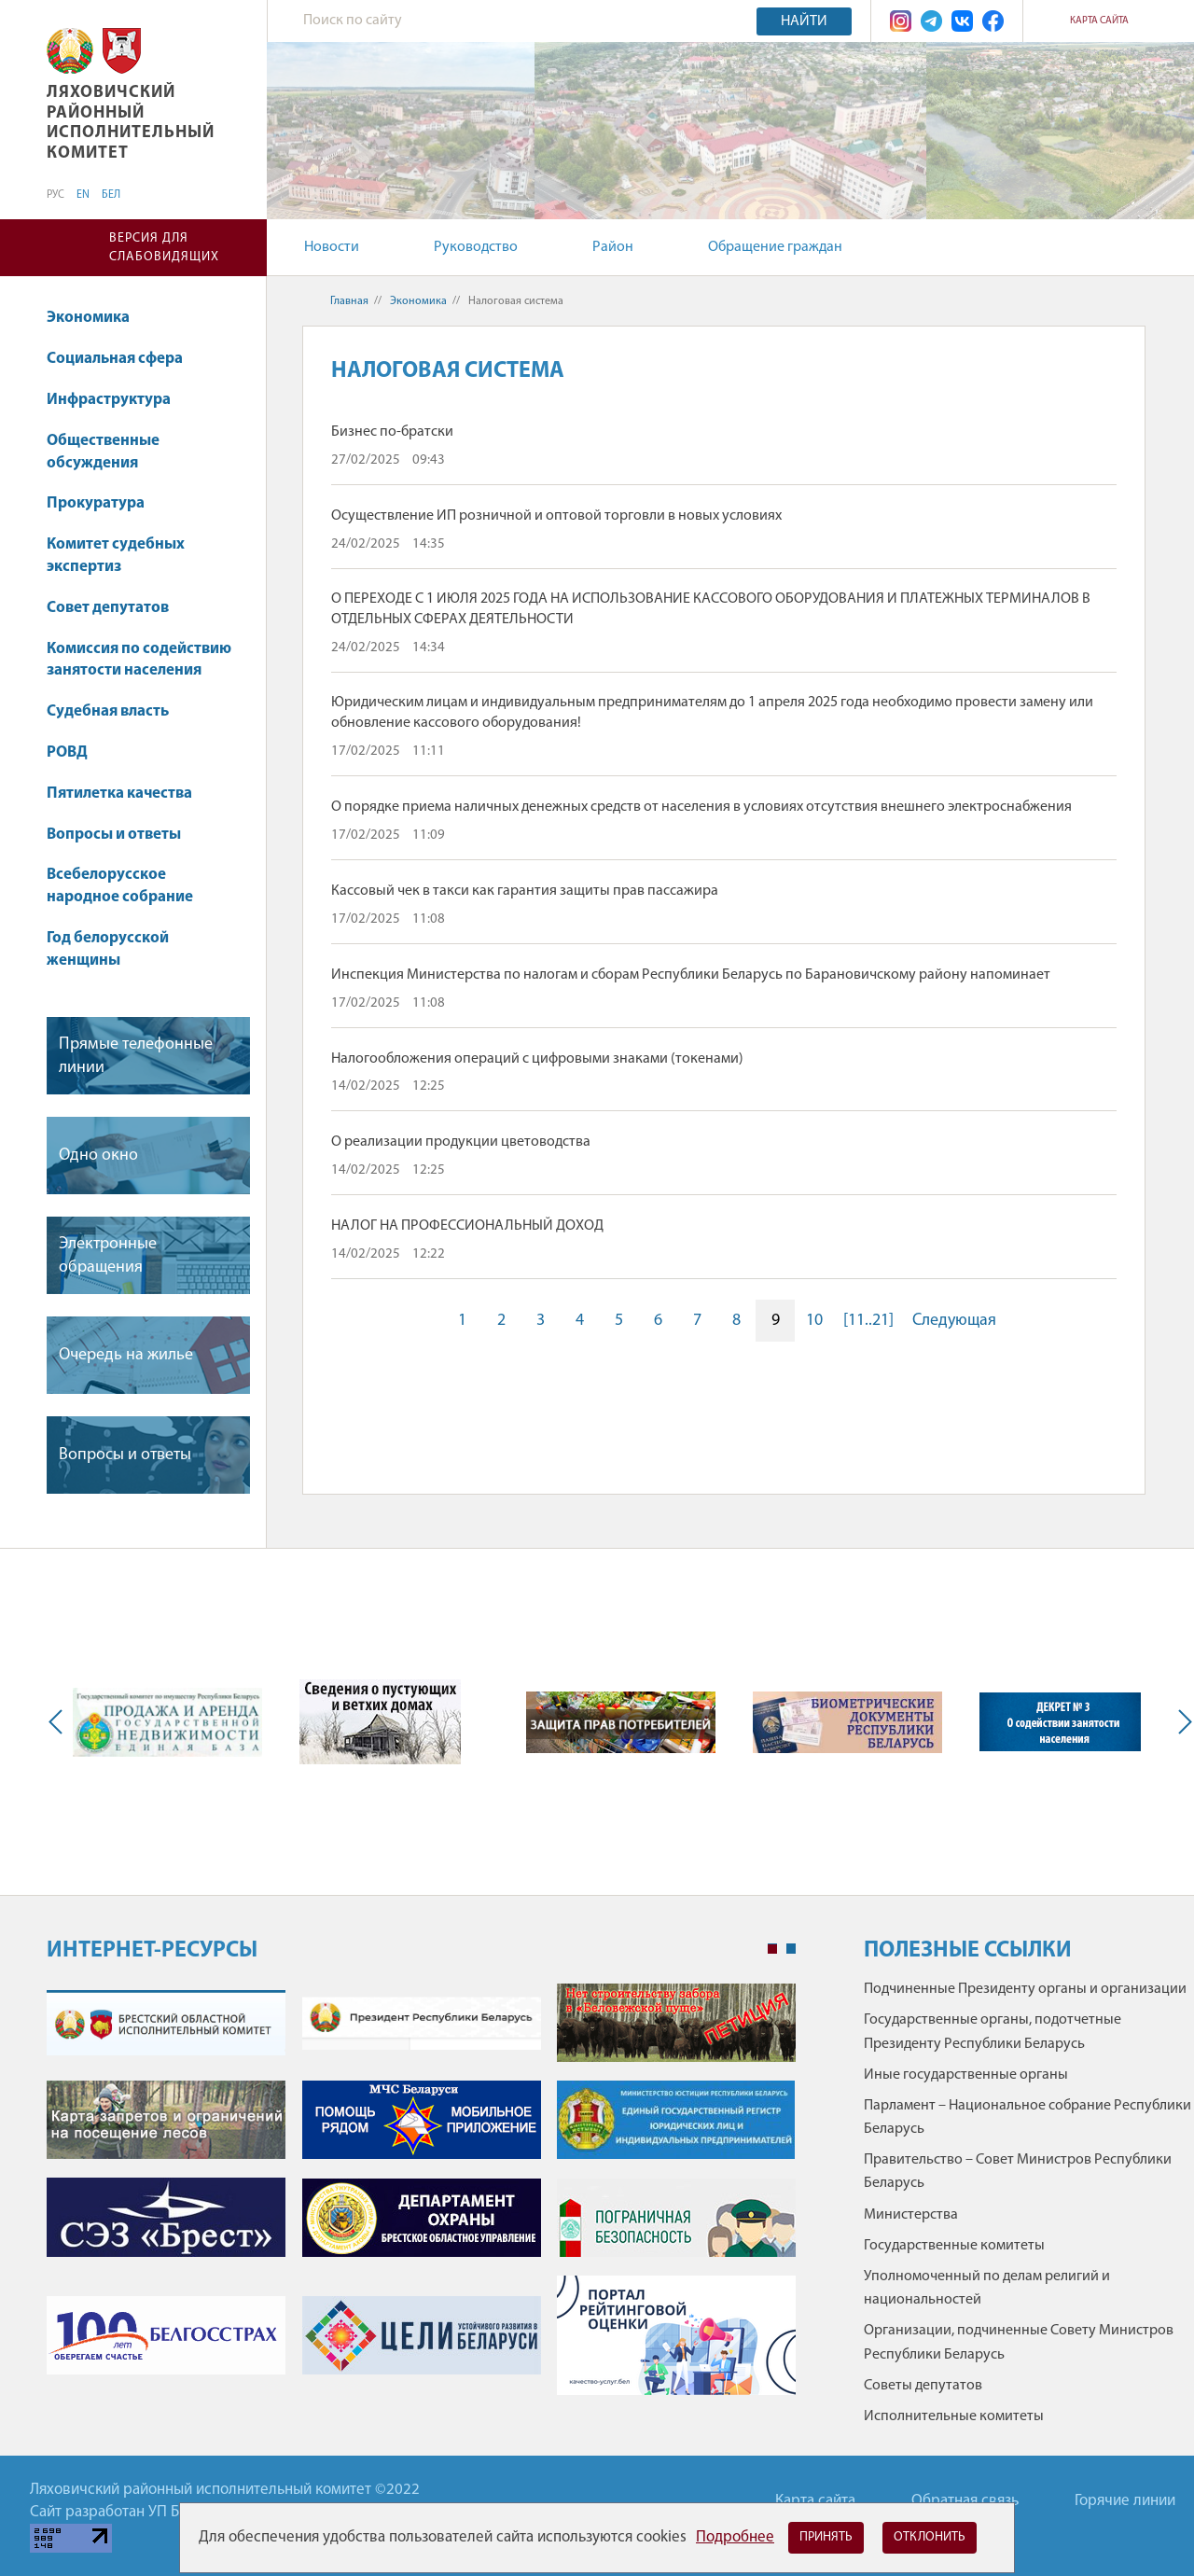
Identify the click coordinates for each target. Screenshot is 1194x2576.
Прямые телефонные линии (136, 1056)
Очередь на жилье (126, 1355)
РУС (55, 195)
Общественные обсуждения (103, 452)
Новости (331, 247)
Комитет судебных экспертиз (116, 555)
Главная (349, 301)
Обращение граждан (775, 247)
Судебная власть (108, 711)
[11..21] (868, 1321)
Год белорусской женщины (108, 949)
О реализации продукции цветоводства (460, 1142)
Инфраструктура (117, 400)
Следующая (954, 1321)
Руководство (476, 247)
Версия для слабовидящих (164, 247)
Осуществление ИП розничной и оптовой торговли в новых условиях (556, 515)
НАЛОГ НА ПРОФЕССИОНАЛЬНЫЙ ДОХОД (467, 1225)
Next (1181, 1722)
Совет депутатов (108, 608)
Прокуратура (104, 503)
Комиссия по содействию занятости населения (139, 660)
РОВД (67, 752)
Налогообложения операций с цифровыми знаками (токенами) (537, 1058)
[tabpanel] (421, 2199)
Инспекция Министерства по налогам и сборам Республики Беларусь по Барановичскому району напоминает (690, 975)
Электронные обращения (108, 1255)
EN (83, 195)
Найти (804, 21)
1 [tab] (772, 1949)
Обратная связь (965, 2501)
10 (814, 1321)
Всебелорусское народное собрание (120, 886)
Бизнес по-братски (392, 432)
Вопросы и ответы (114, 834)
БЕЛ (111, 195)
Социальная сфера (124, 359)
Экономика (97, 318)
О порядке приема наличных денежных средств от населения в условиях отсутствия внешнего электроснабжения (701, 807)
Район (612, 247)
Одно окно (98, 1155)
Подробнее (735, 2537)
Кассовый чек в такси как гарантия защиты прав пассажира (524, 891)
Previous (60, 1722)
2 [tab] (791, 1949)
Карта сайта (1099, 21)
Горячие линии (1125, 2501)
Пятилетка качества (128, 793)
